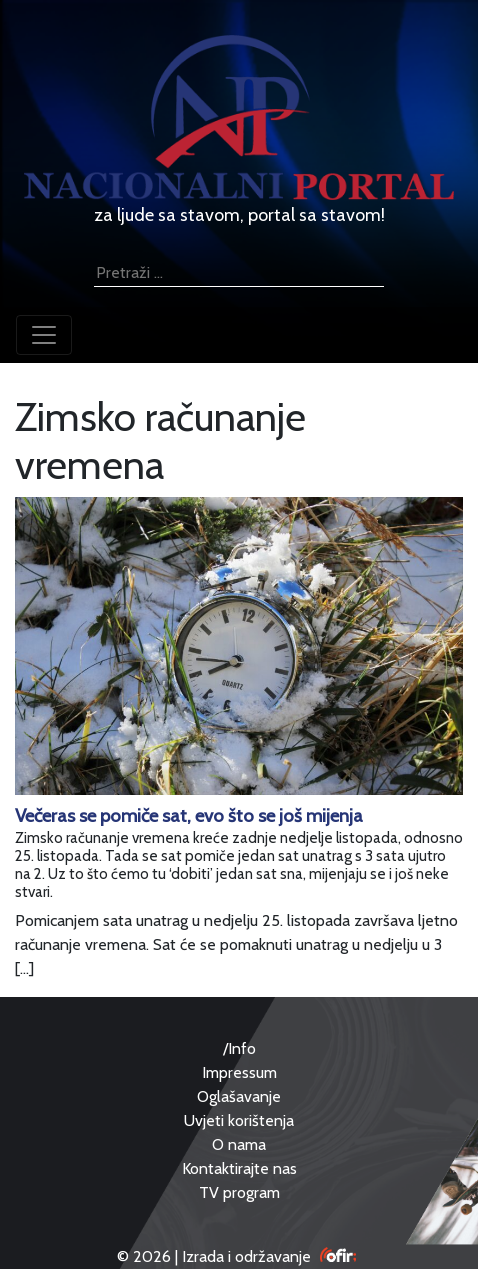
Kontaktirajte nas (239, 1168)
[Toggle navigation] (44, 335)
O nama (239, 1144)
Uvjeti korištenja (239, 1120)
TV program (239, 1192)
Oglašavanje (239, 1096)
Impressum (239, 1072)
